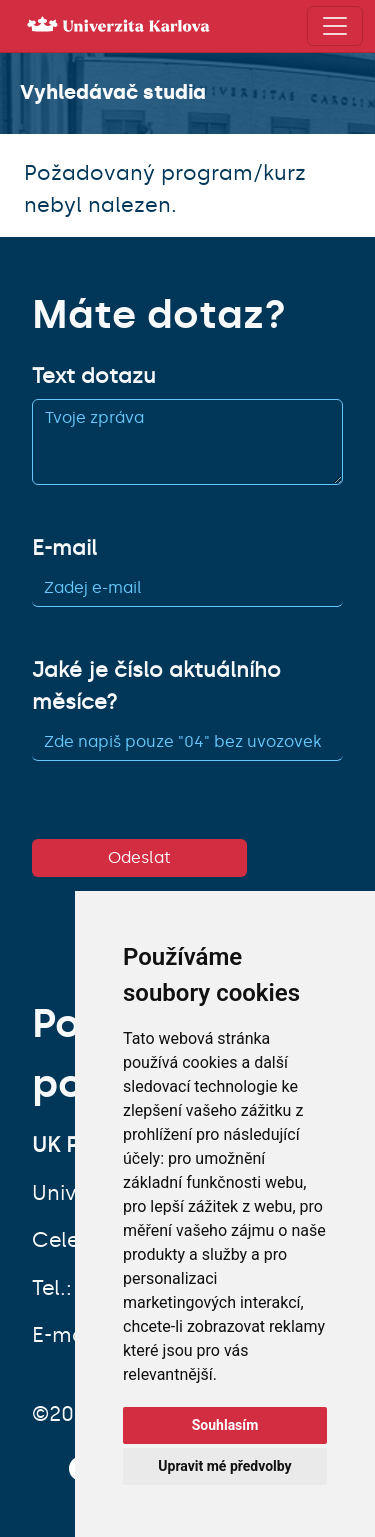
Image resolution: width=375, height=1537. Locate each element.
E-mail (64, 548)
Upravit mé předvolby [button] (224, 1466)
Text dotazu (94, 376)
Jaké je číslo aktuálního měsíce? (156, 686)
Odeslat (139, 857)
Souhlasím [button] (225, 1425)
